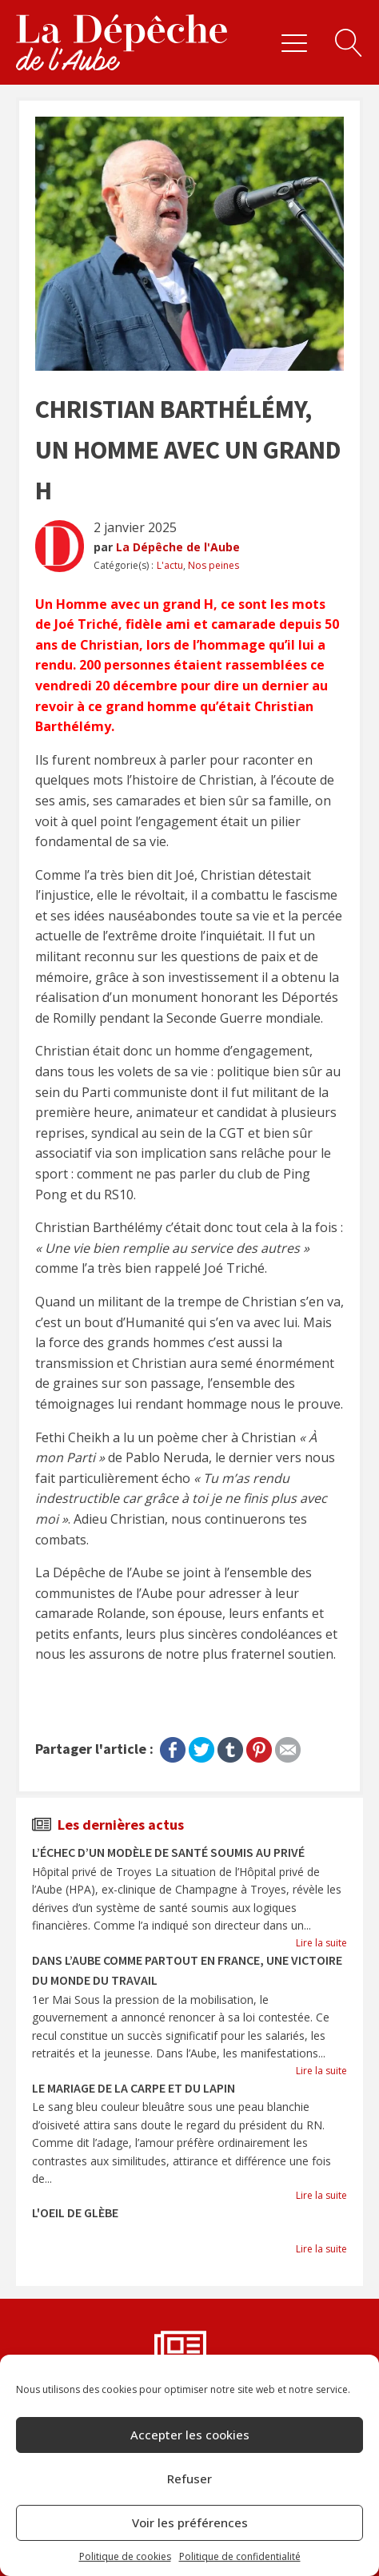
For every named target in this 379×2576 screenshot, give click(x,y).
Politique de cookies (125, 2556)
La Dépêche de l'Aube (178, 547)
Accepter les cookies (189, 2435)
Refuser (189, 2479)
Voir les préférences (190, 2522)
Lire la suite (321, 1943)
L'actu (170, 565)
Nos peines (213, 565)
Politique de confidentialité (240, 2556)
